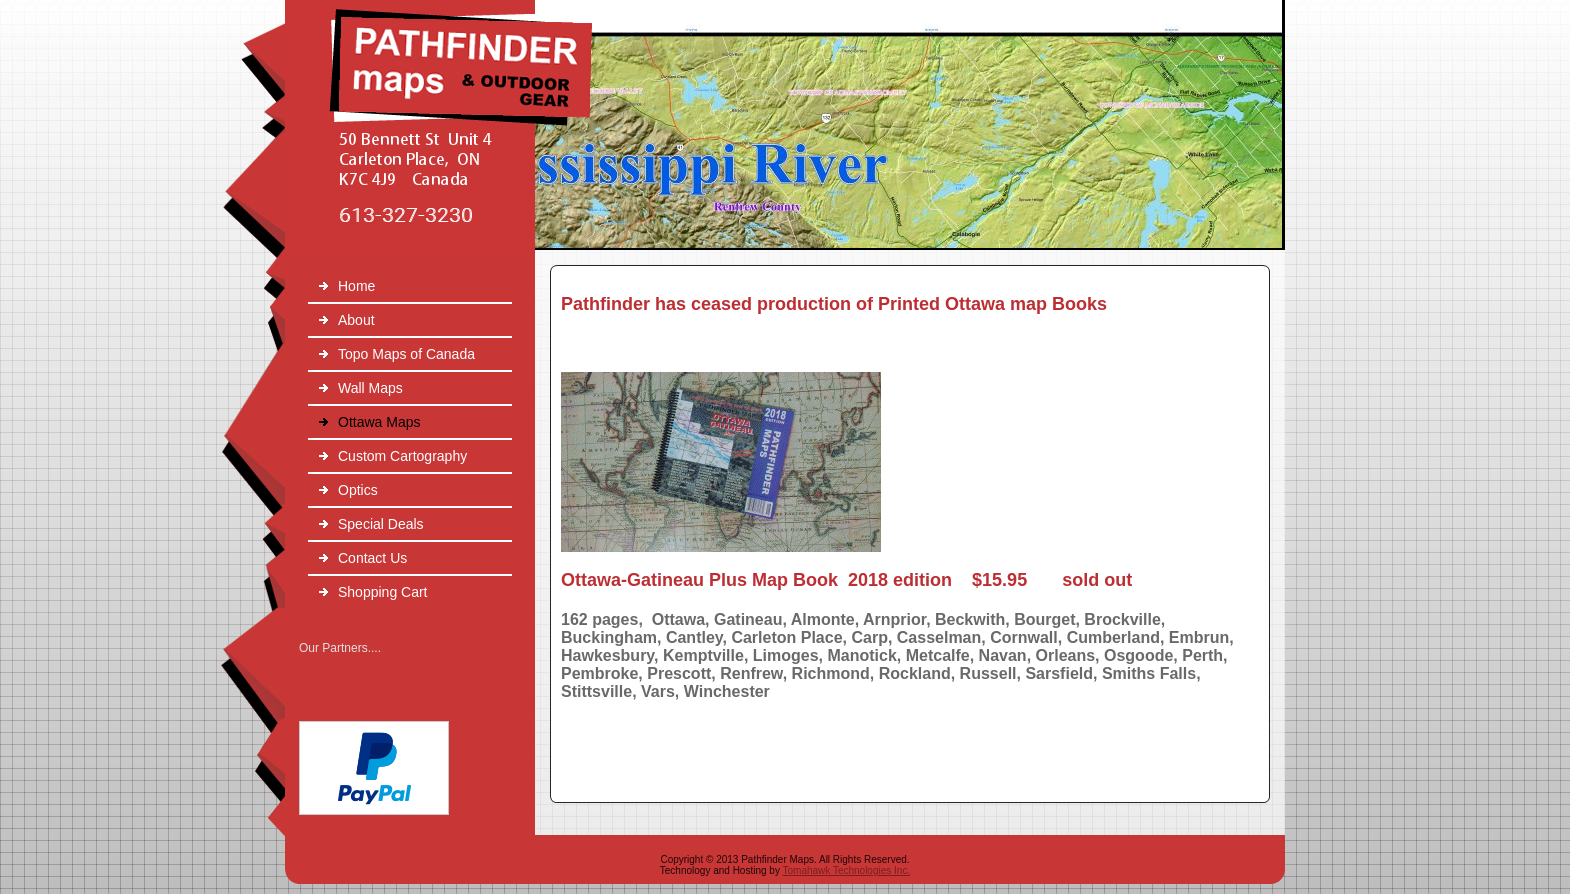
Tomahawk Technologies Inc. (847, 870)
